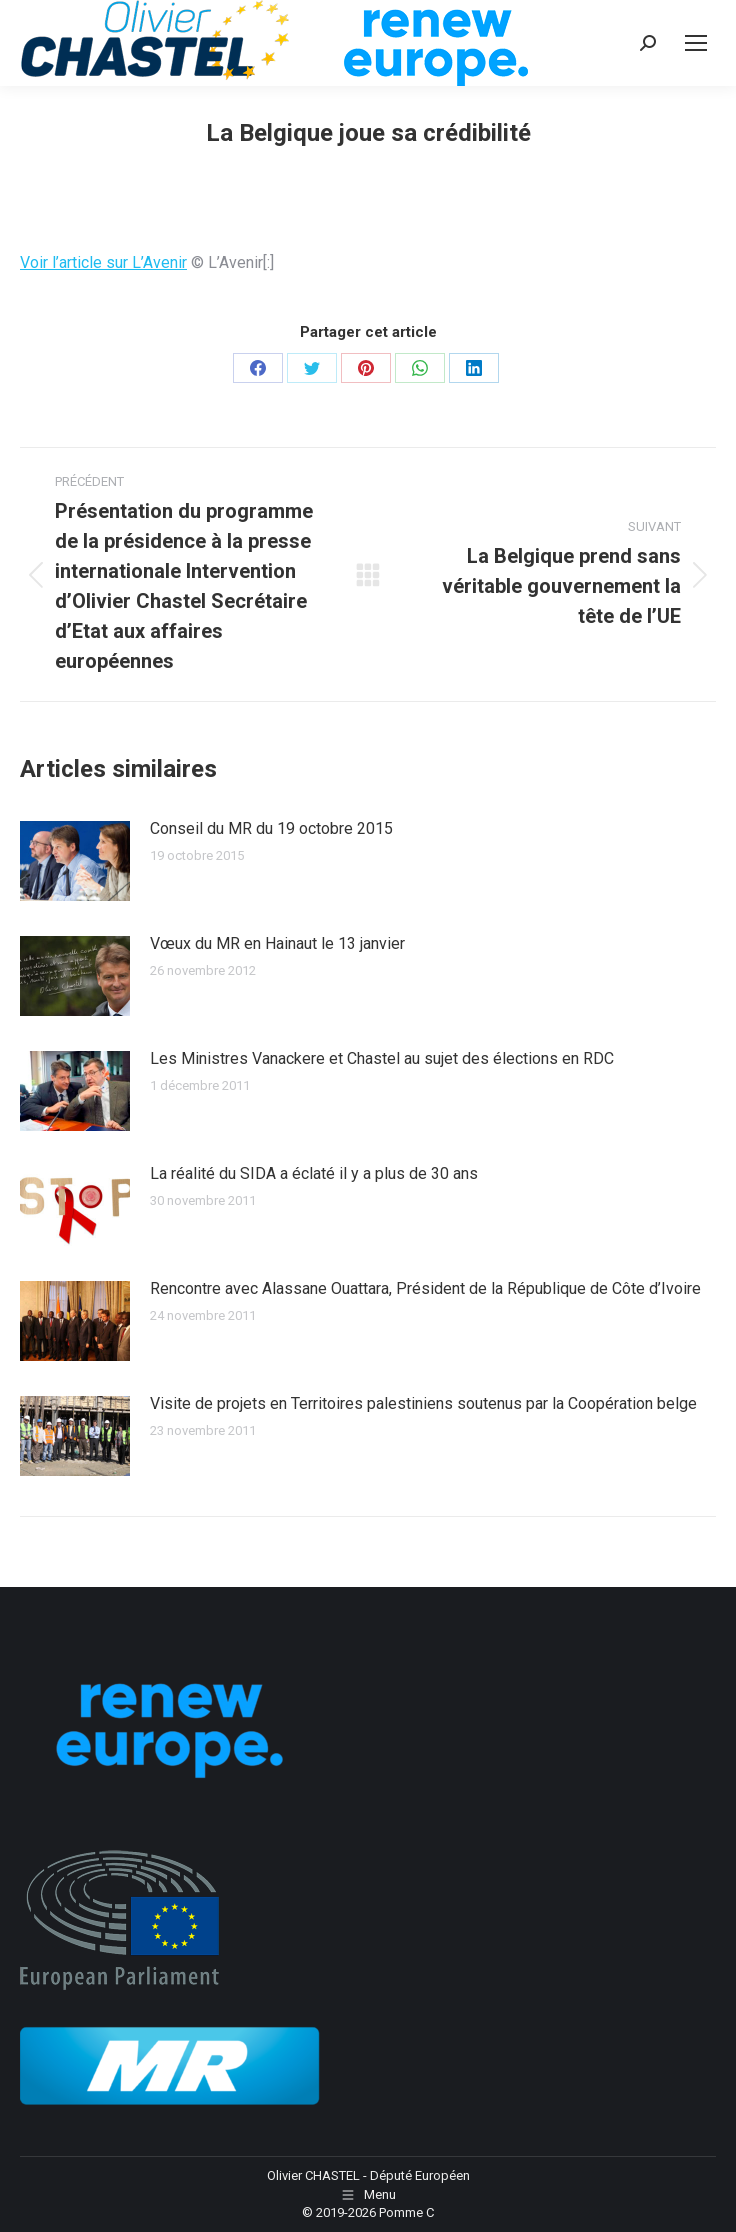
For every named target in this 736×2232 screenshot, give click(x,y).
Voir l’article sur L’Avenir (103, 262)
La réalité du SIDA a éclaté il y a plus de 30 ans (314, 1173)
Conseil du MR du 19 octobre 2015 (271, 828)
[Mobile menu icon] (696, 43)
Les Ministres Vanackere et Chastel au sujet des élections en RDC (382, 1058)
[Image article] (75, 861)
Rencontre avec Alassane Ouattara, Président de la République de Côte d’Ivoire (425, 1288)
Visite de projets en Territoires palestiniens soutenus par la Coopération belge (423, 1403)
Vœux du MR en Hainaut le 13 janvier (277, 943)
